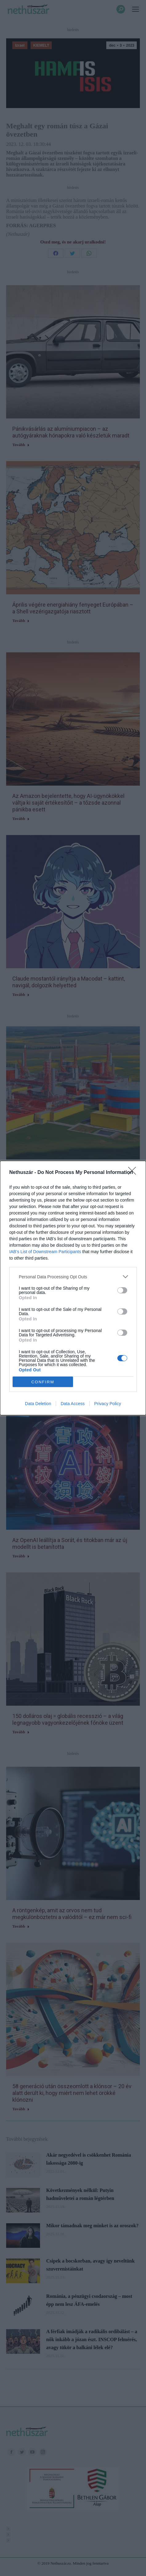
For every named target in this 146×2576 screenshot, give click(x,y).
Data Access (73, 1403)
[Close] (134, 1173)
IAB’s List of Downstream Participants (45, 1251)
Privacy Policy (107, 1403)
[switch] (122, 1290)
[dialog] (73, 1288)
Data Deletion (38, 1403)
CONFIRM (43, 1382)
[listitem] (73, 1276)
